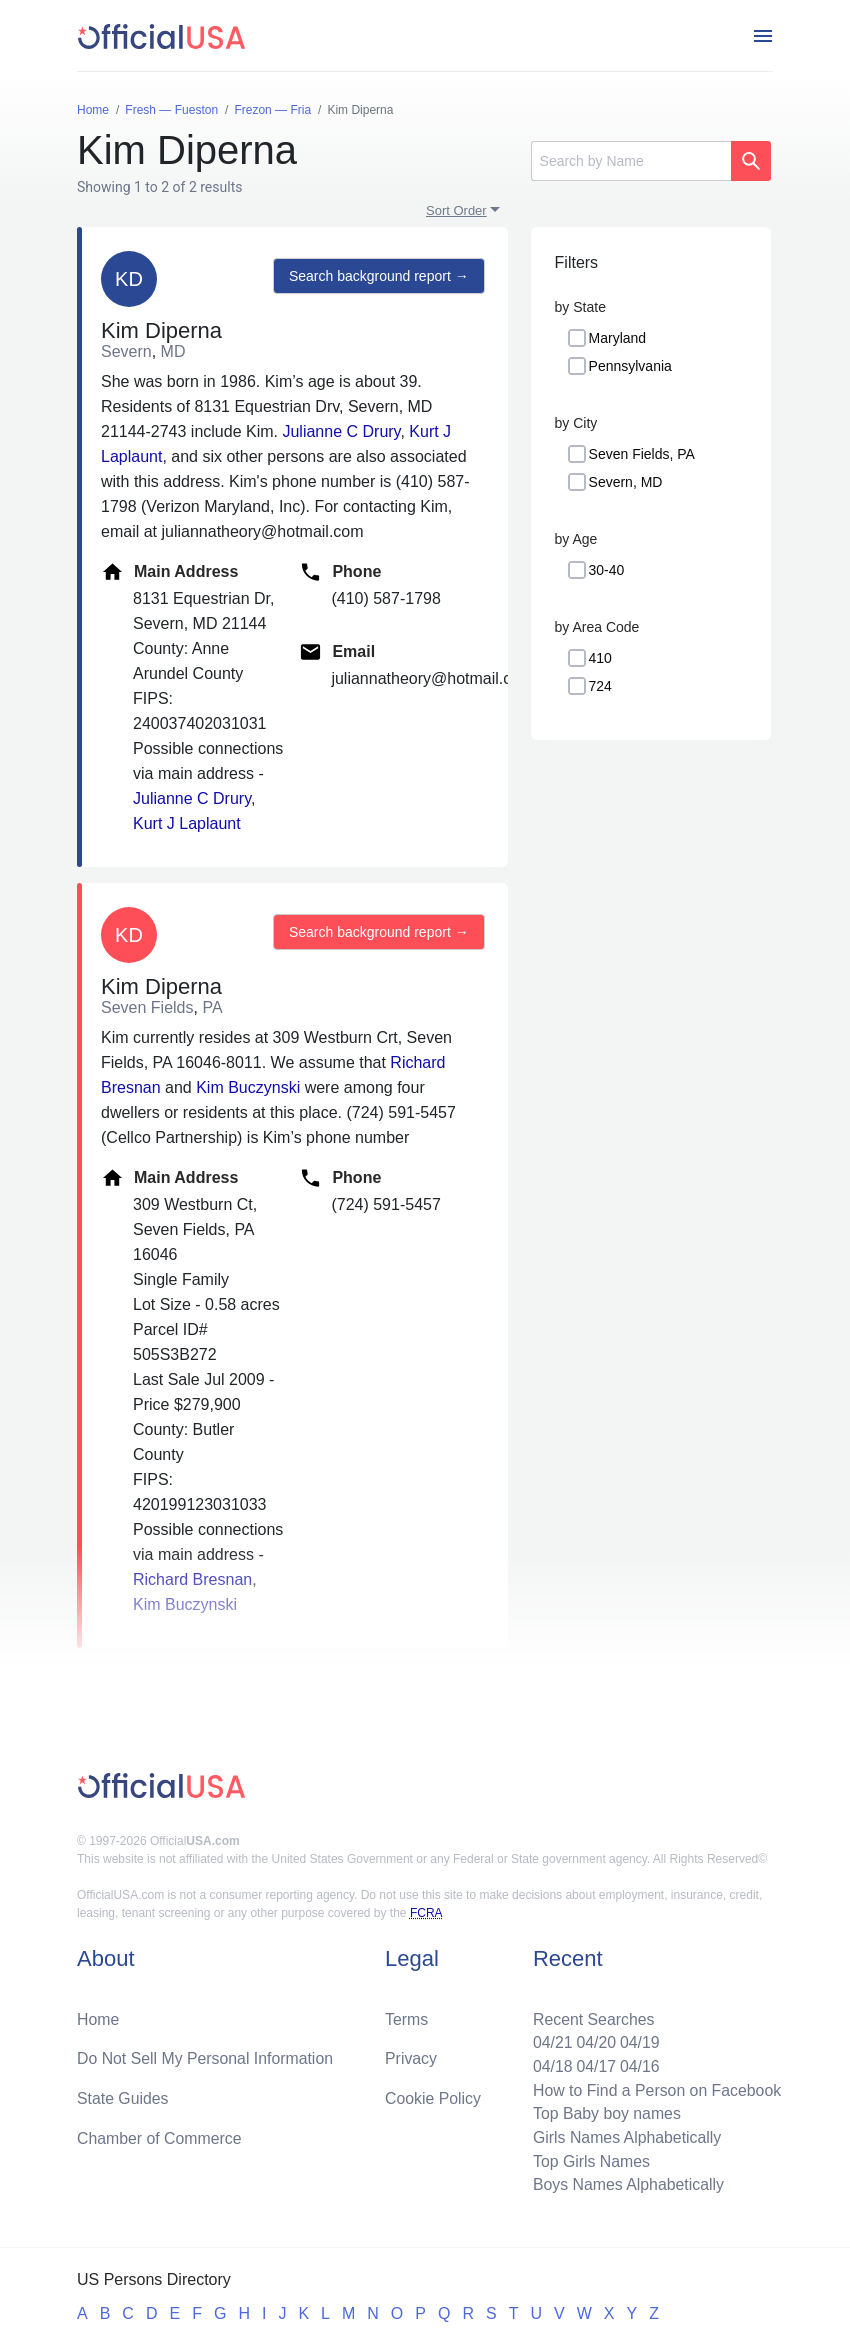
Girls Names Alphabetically (625, 2136)
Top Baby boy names (604, 2112)
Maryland (618, 338)
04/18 (550, 2064)
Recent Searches (591, 2016)
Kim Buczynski (248, 1087)
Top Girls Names (589, 2160)
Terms (407, 2016)
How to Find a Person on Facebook (655, 2088)
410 (600, 658)
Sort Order (456, 210)
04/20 (594, 2040)
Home (98, 2016)
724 (600, 686)
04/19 (638, 2040)
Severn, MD (626, 482)
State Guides (123, 2096)
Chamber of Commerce (160, 2136)
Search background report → (378, 276)
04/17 (594, 2064)
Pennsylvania (630, 366)
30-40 (607, 570)
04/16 (638, 2064)
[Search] (631, 161)
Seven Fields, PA (642, 454)
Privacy (411, 2056)
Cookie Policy (433, 2096)
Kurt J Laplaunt (187, 823)
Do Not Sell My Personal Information (206, 2056)
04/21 (550, 2040)
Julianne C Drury (341, 431)
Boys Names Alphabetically (626, 2184)
